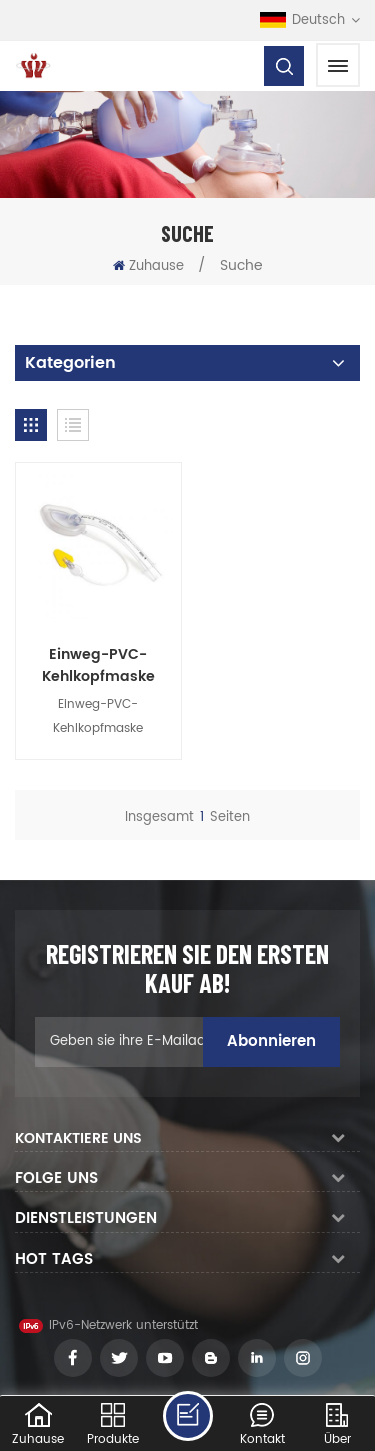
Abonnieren (271, 1037)
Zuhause (148, 266)
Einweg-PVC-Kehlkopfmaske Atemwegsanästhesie (96, 662)
